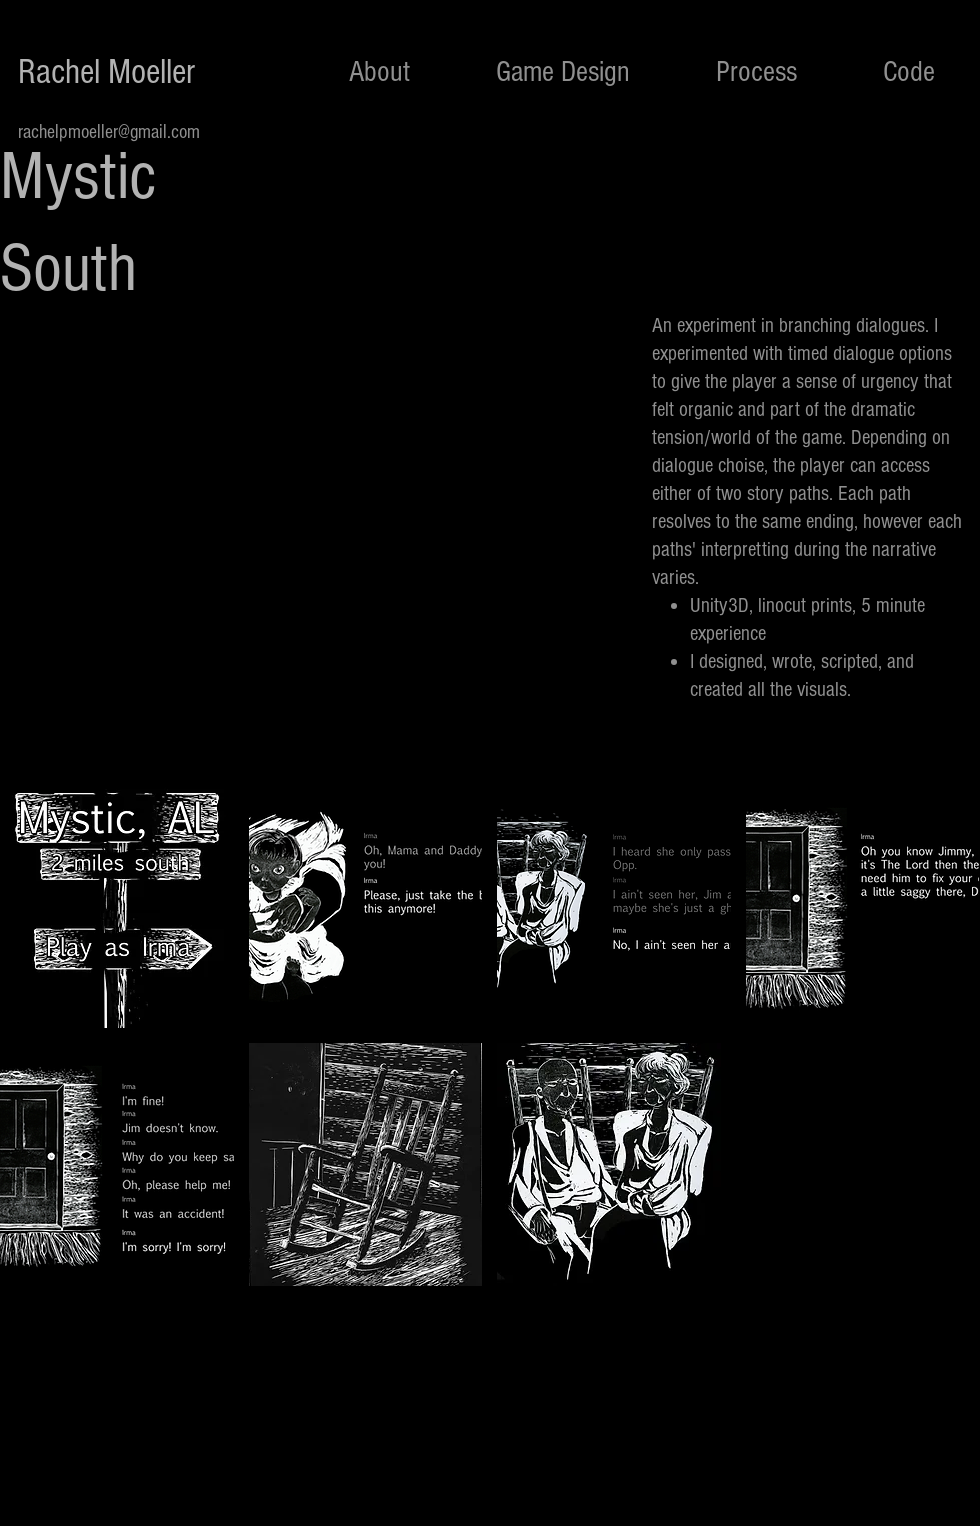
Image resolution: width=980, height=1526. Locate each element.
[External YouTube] (320, 494)
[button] (117, 906)
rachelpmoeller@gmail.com (109, 132)
